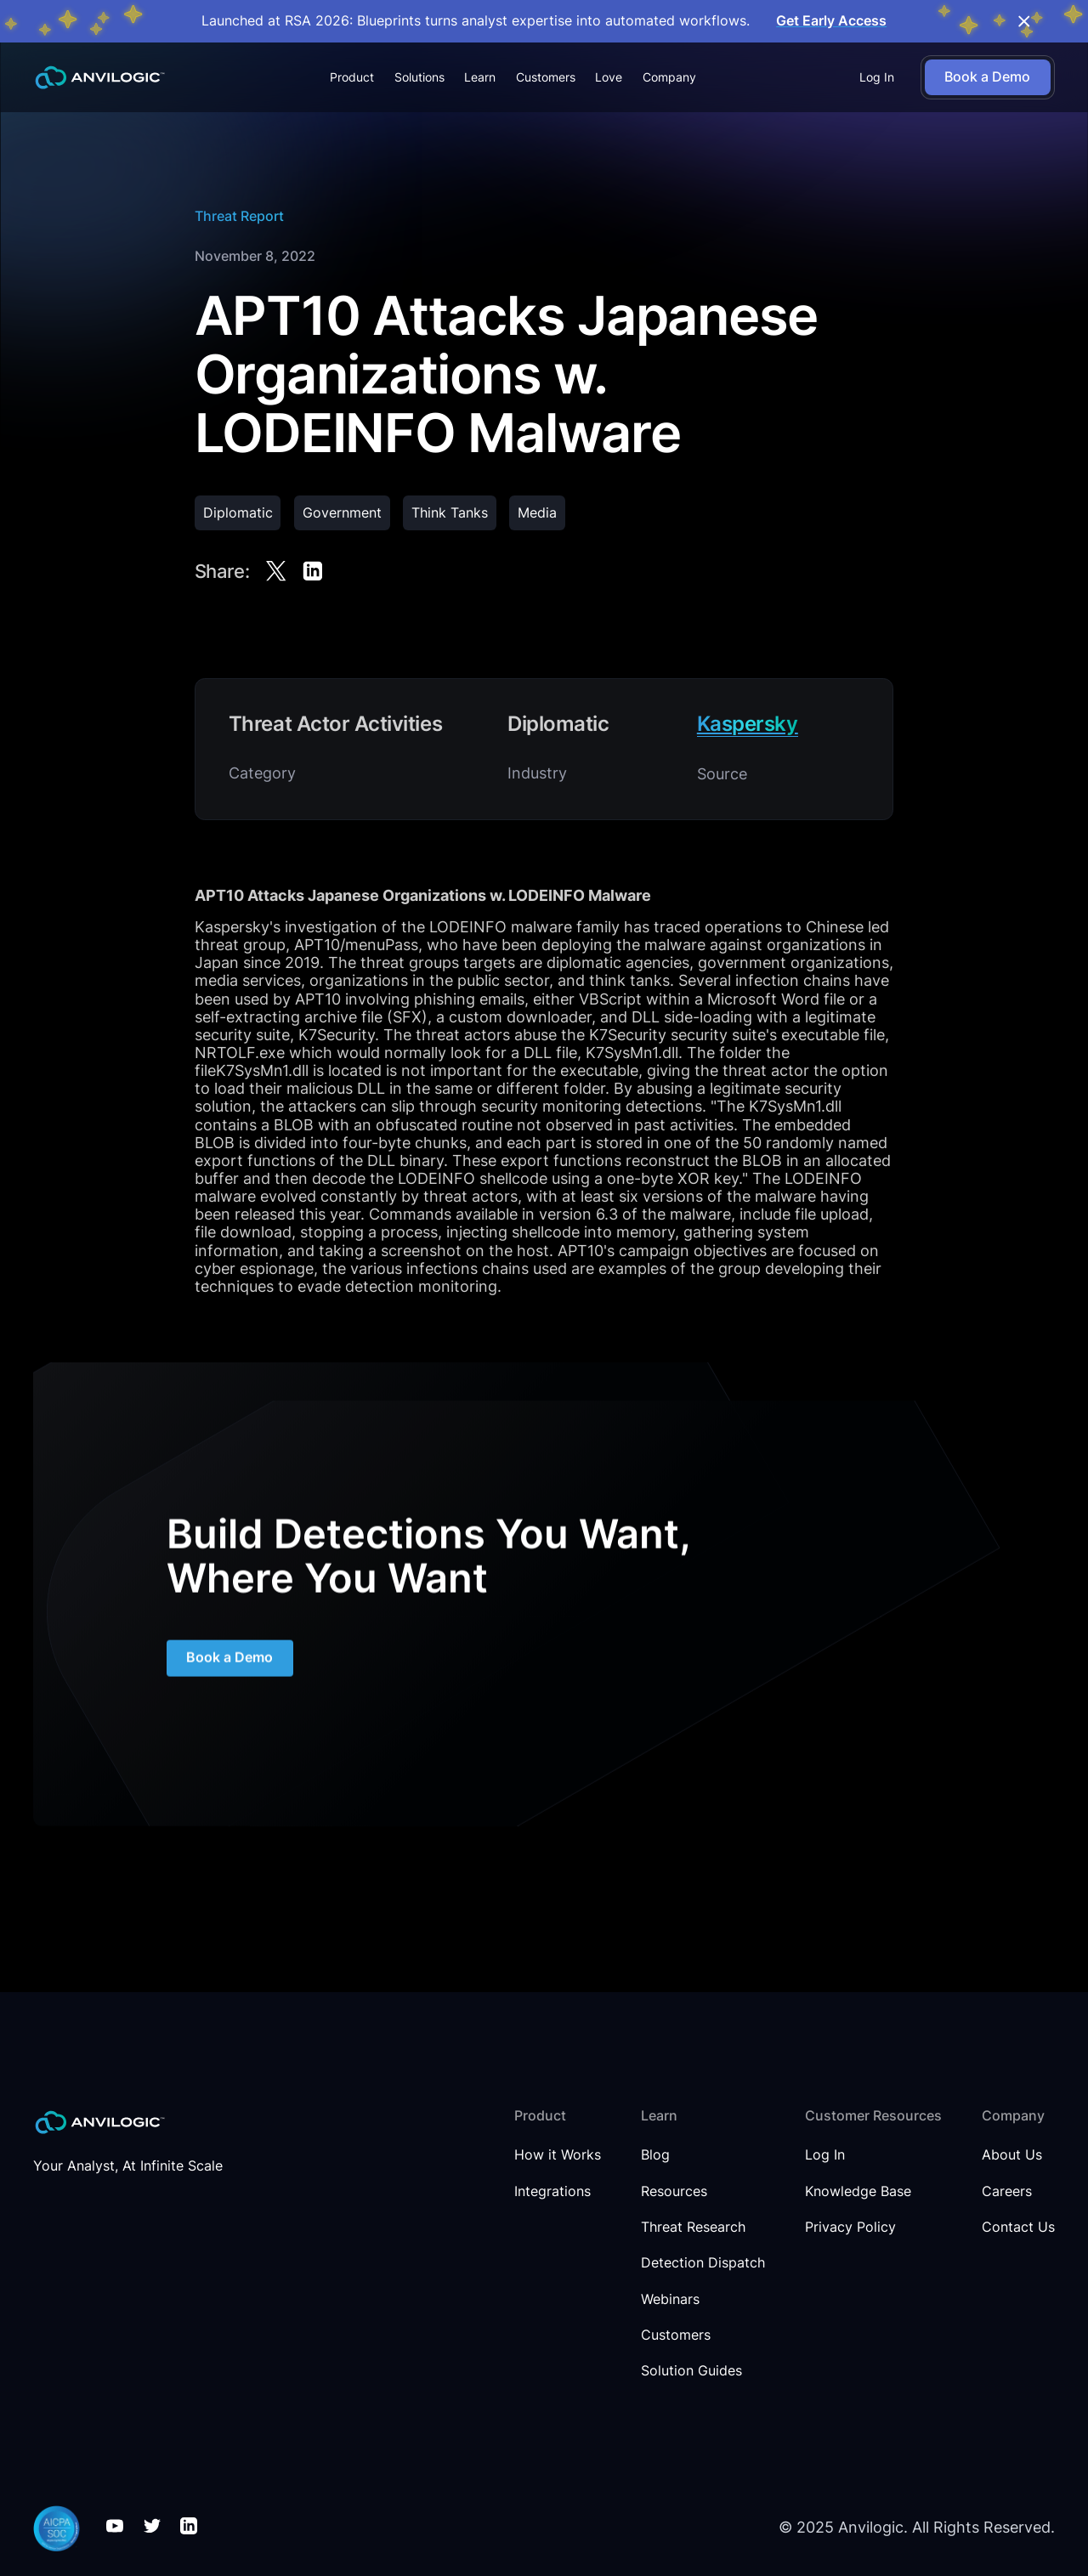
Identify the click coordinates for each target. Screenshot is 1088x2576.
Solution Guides (691, 2371)
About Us (1012, 2155)
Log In (876, 77)
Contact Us (1018, 2227)
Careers (1007, 2192)
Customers (545, 77)
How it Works (557, 2155)
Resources (674, 2192)
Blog (655, 2155)
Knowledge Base (858, 2192)
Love (608, 77)
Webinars (670, 2299)
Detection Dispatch (703, 2263)
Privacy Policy (850, 2227)
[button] (352, 77)
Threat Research (693, 2227)
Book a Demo (229, 1675)
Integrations (552, 2192)
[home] (100, 78)
